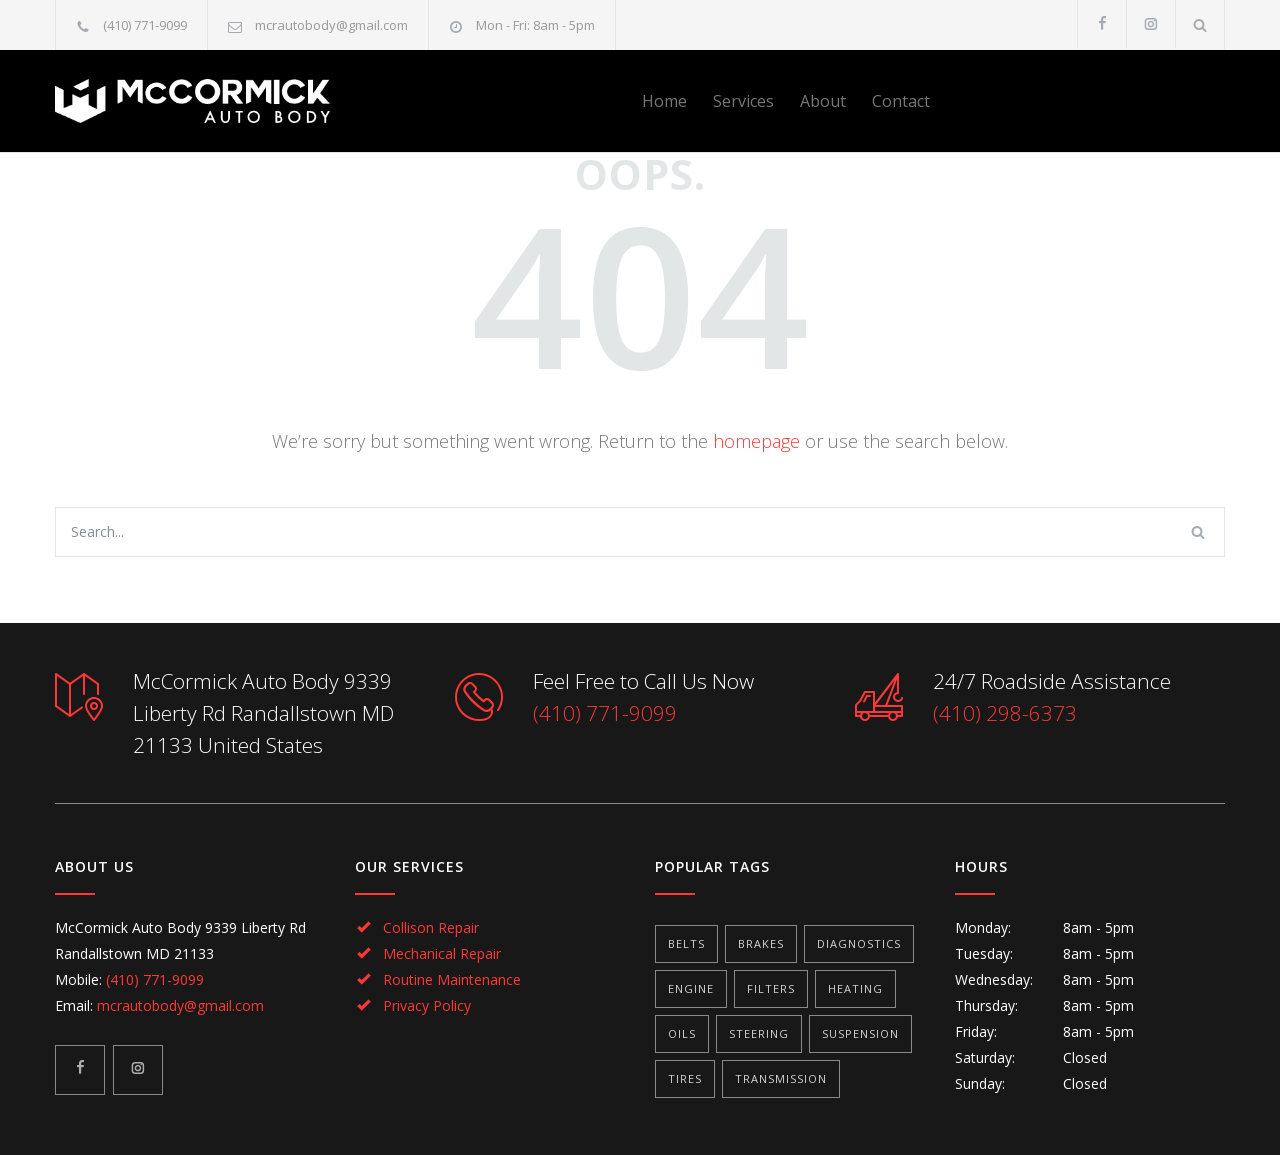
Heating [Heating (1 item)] (855, 988)
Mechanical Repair (442, 953)
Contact (901, 101)
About (823, 101)
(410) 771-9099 (145, 25)
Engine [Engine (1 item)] (691, 988)
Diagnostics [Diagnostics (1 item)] (859, 943)
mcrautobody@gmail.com (331, 25)
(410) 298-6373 (1005, 713)
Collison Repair (431, 927)
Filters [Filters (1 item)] (771, 988)
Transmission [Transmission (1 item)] (781, 1078)
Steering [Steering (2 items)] (759, 1033)
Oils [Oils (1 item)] (682, 1033)
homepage (756, 441)
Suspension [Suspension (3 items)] (860, 1033)
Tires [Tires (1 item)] (685, 1078)
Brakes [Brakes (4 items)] (761, 943)
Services (743, 101)
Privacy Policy (427, 1005)
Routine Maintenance (452, 979)
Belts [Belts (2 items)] (686, 943)
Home (664, 101)
